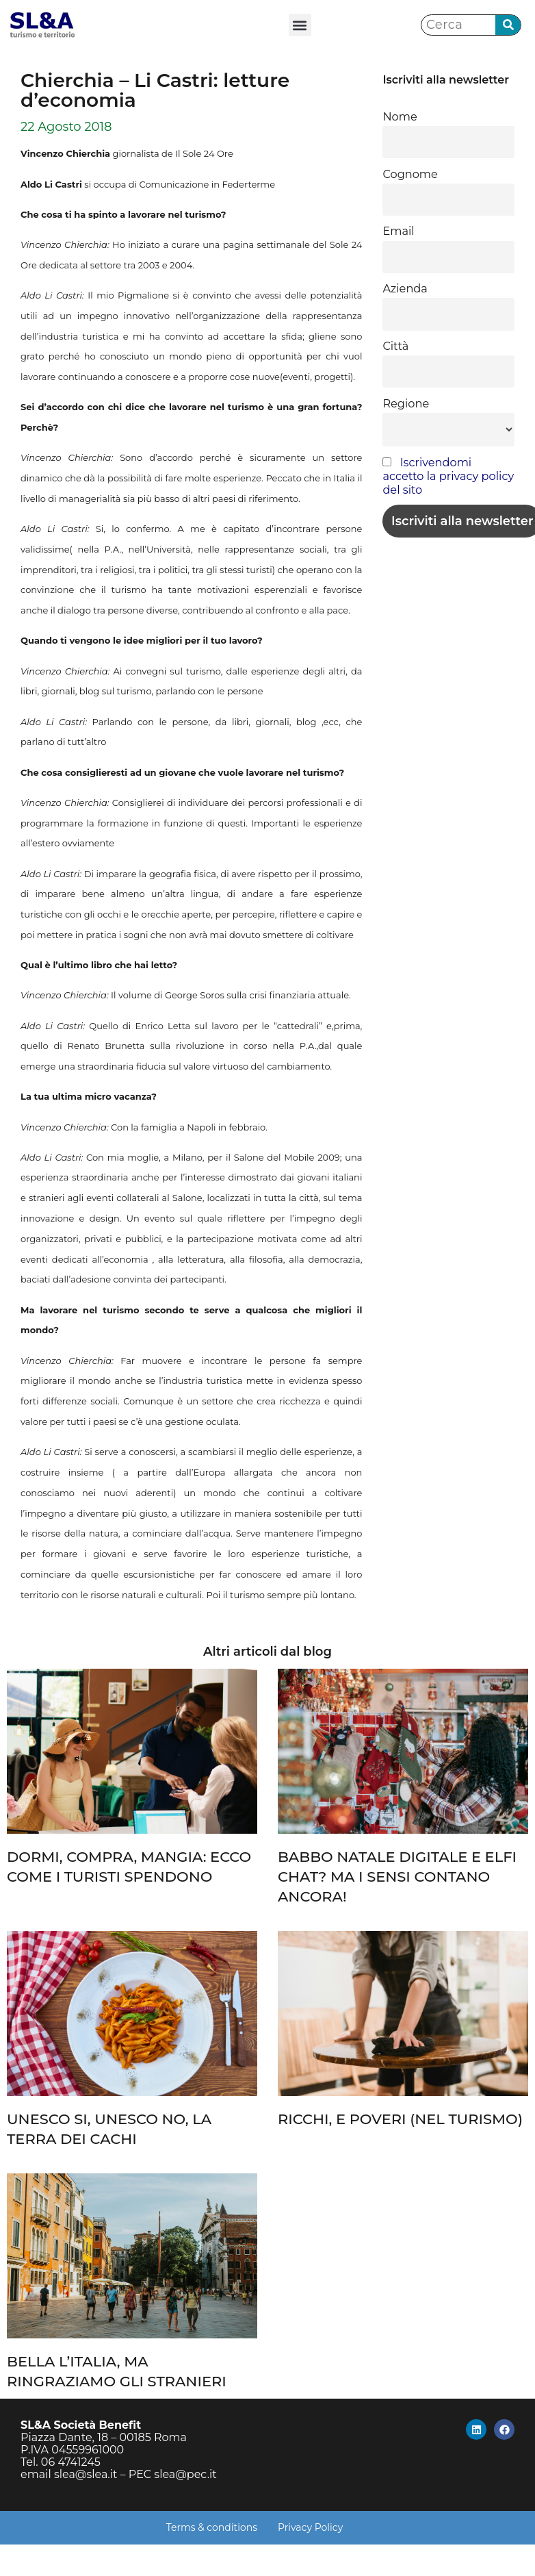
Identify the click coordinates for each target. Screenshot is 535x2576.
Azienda (404, 288)
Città (395, 346)
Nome (399, 116)
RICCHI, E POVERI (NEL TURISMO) (400, 2118)
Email (398, 231)
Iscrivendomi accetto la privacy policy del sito (448, 475)
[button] (300, 25)
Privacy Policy (310, 2527)
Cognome (409, 174)
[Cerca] (508, 25)
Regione (405, 403)
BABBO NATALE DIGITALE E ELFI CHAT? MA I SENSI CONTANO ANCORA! (397, 1876)
